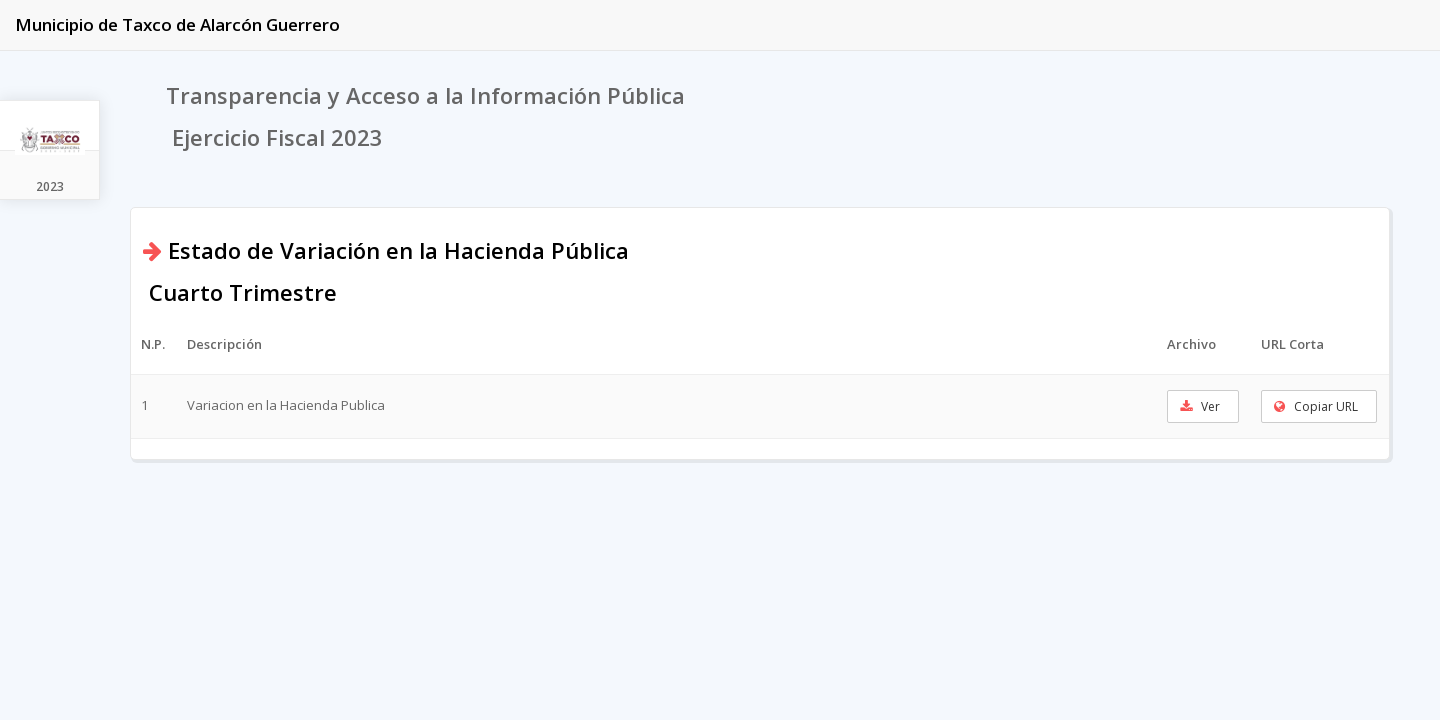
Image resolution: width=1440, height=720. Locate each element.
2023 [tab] (50, 186)
